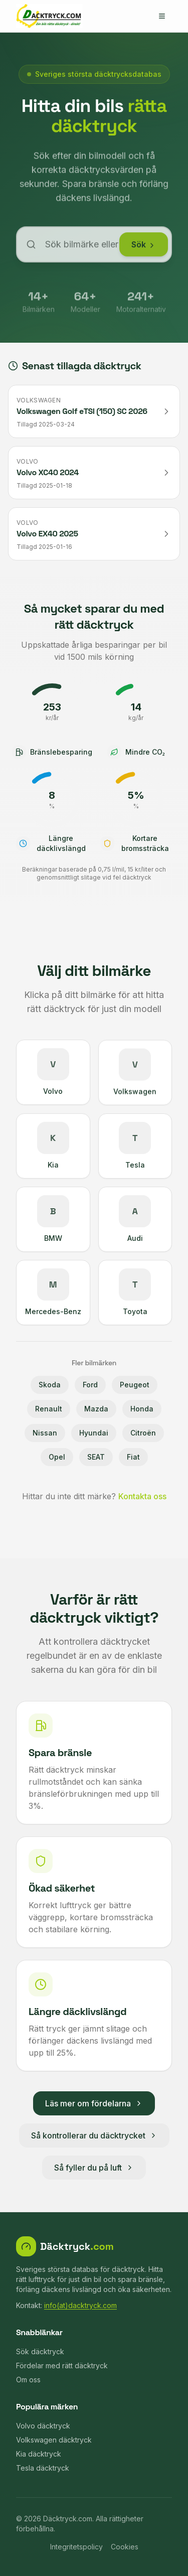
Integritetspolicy (76, 2546)
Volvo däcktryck (43, 2425)
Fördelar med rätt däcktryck (62, 2365)
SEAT (96, 1457)
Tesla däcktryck (42, 2468)
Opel (57, 1457)
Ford (90, 1384)
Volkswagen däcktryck (54, 2440)
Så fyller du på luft (94, 2168)
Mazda (96, 1408)
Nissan (45, 1432)
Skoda (50, 1384)
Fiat (133, 1457)
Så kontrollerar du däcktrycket (94, 2135)
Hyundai (93, 1432)
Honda (141, 1408)
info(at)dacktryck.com (80, 2305)
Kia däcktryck (38, 2454)
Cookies (124, 2546)
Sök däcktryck (40, 2351)
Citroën (143, 1432)
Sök (143, 249)
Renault (48, 1408)
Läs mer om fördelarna (94, 2103)
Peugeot (134, 1384)
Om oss (28, 2379)
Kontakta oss (142, 1496)
